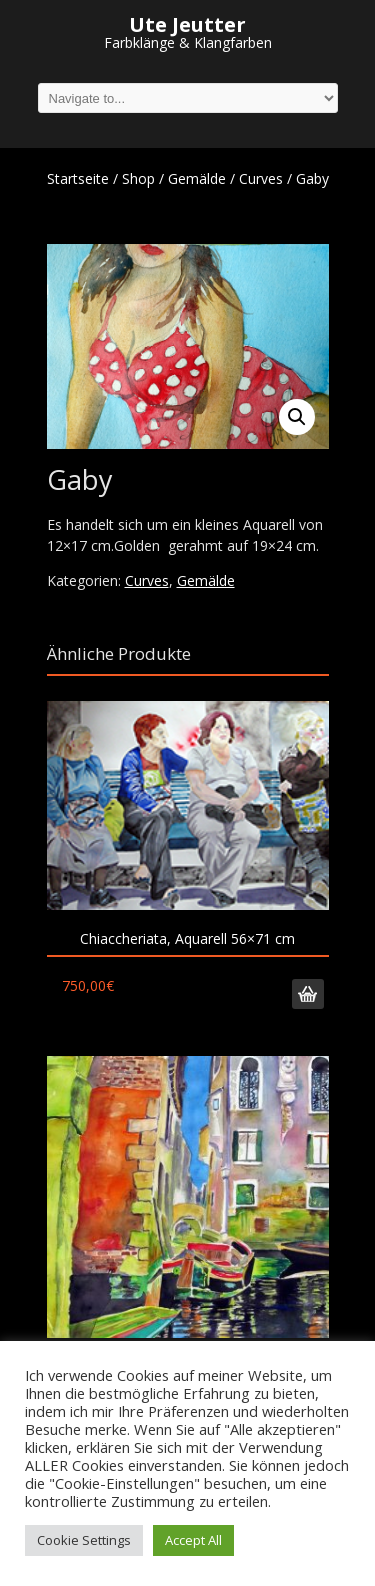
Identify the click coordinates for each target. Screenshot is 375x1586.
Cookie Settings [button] (84, 1540)
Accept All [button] (193, 1540)
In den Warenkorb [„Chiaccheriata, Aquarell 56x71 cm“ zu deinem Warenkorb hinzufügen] (308, 994)
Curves (261, 178)
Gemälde (197, 178)
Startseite (78, 178)
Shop (138, 178)
